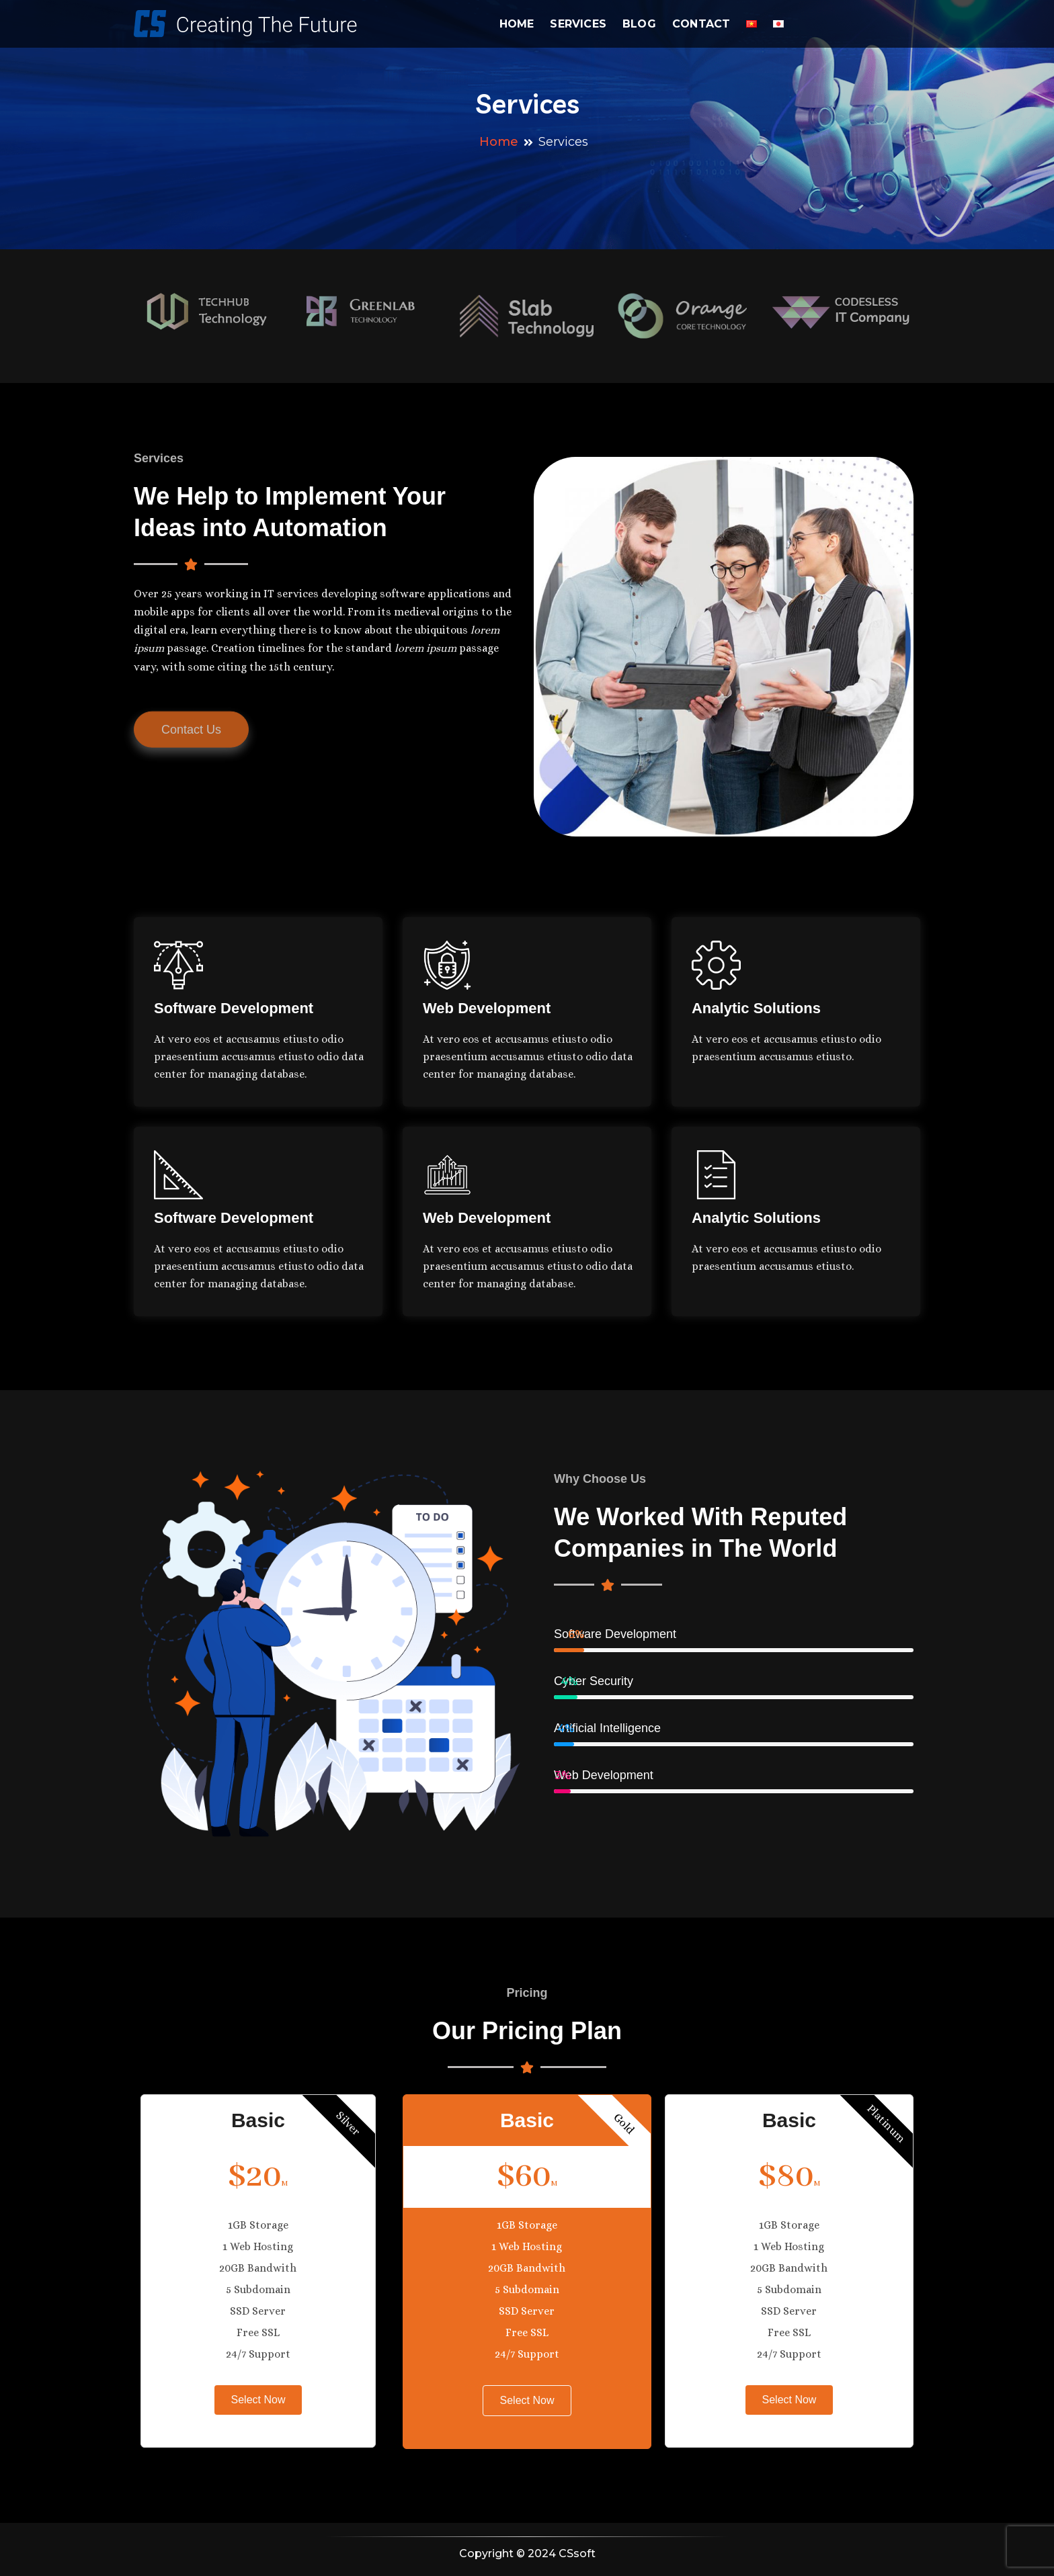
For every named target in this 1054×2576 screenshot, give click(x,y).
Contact (701, 23)
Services (578, 23)
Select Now (258, 2399)
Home (516, 23)
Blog (639, 23)
